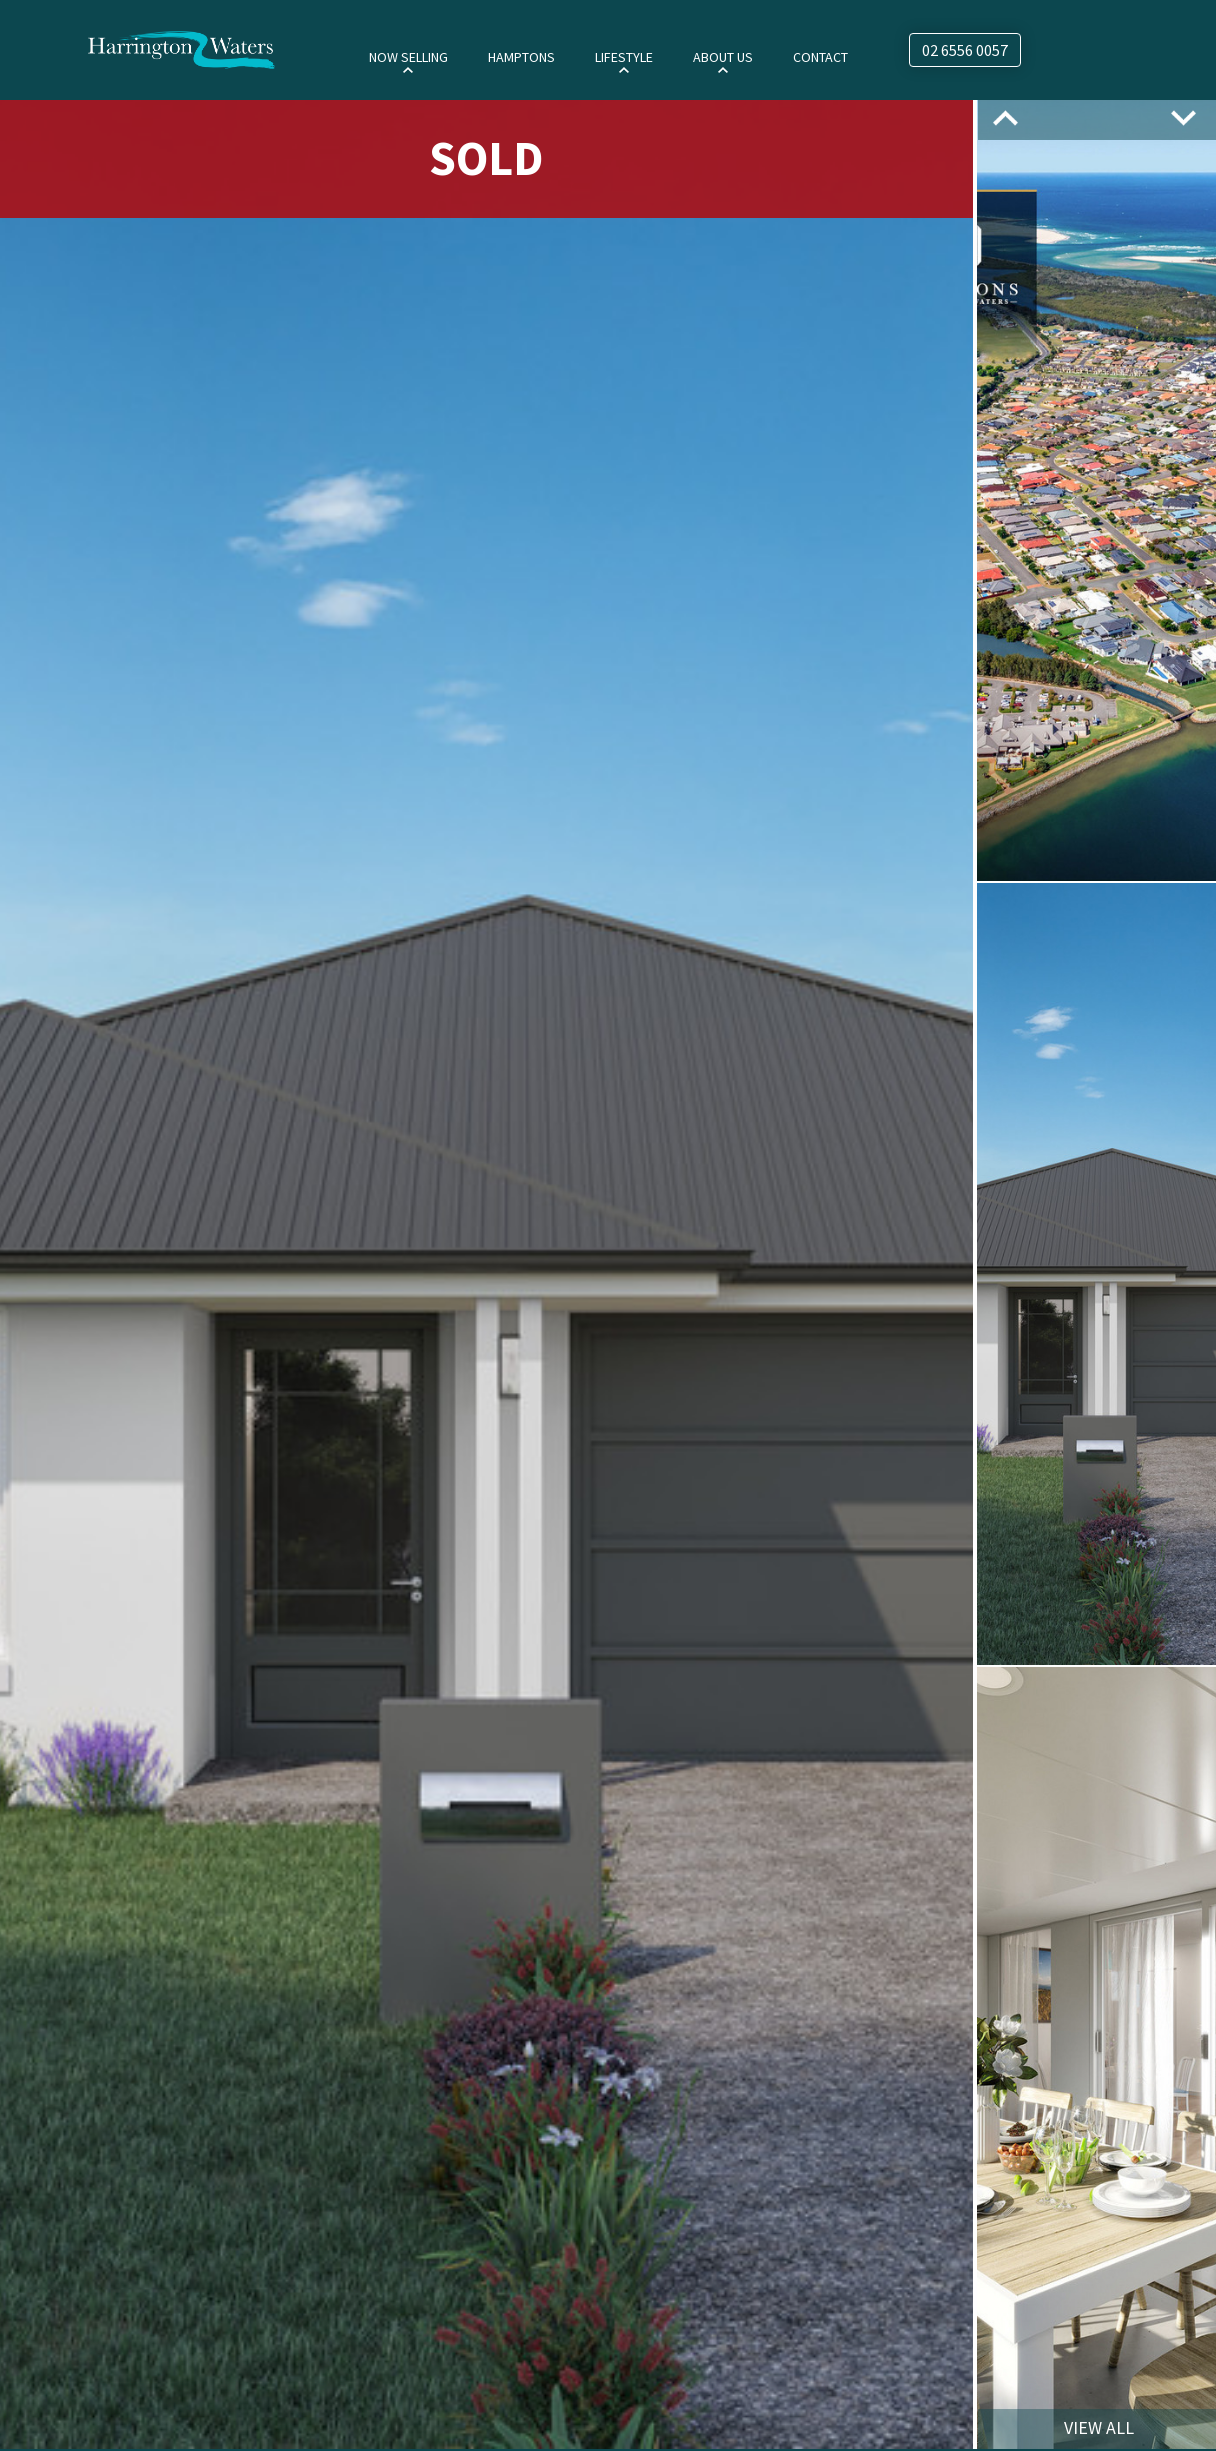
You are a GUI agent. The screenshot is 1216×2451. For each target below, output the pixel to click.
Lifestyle (624, 57)
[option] (486, 1273)
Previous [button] (1005, 118)
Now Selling (408, 57)
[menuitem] (408, 56)
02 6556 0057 (965, 50)
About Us (723, 57)
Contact (820, 57)
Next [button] (1183, 118)
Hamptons (521, 57)
